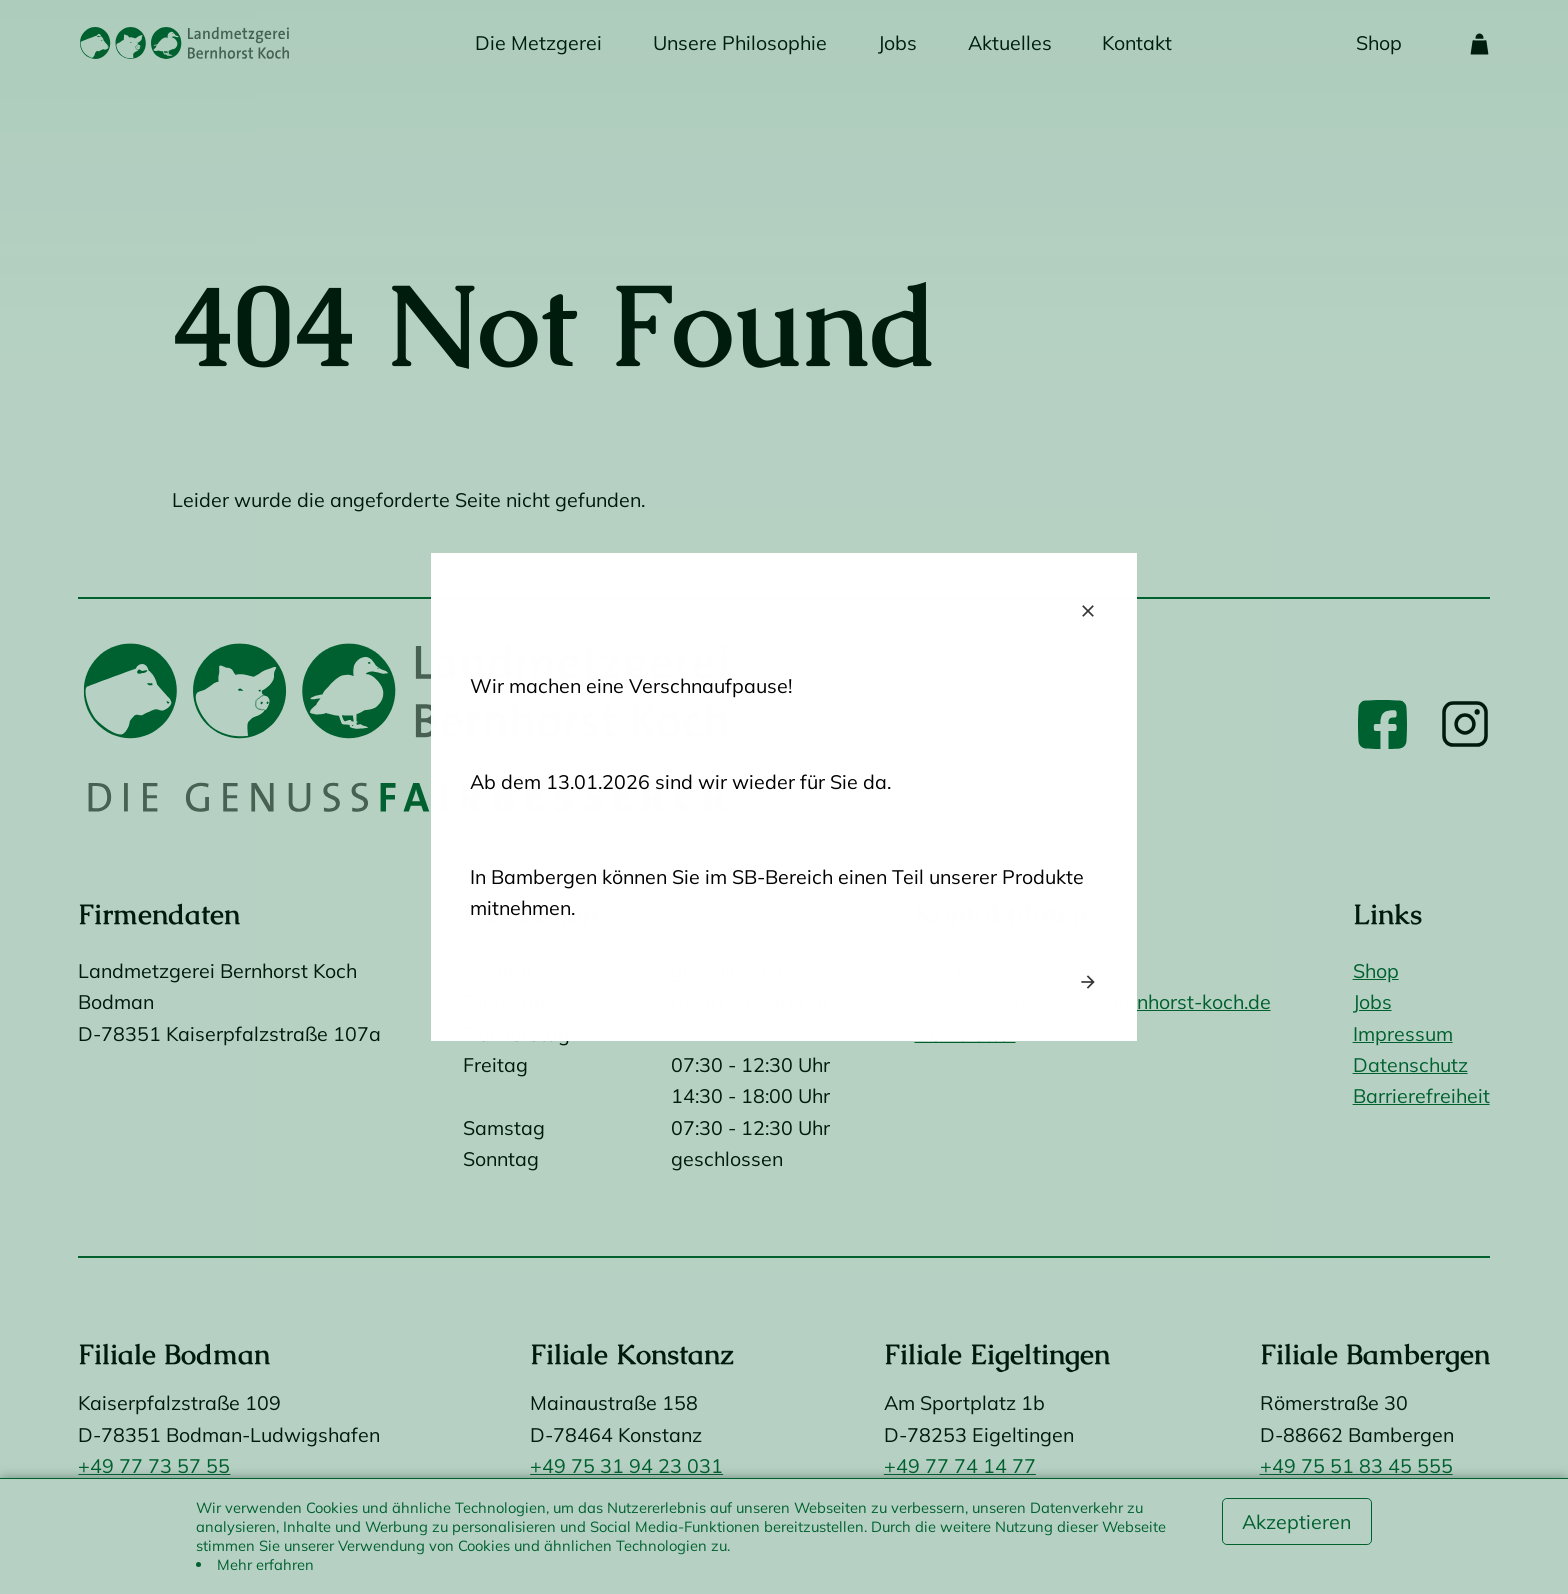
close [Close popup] (1088, 611)
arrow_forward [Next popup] (1088, 982)
